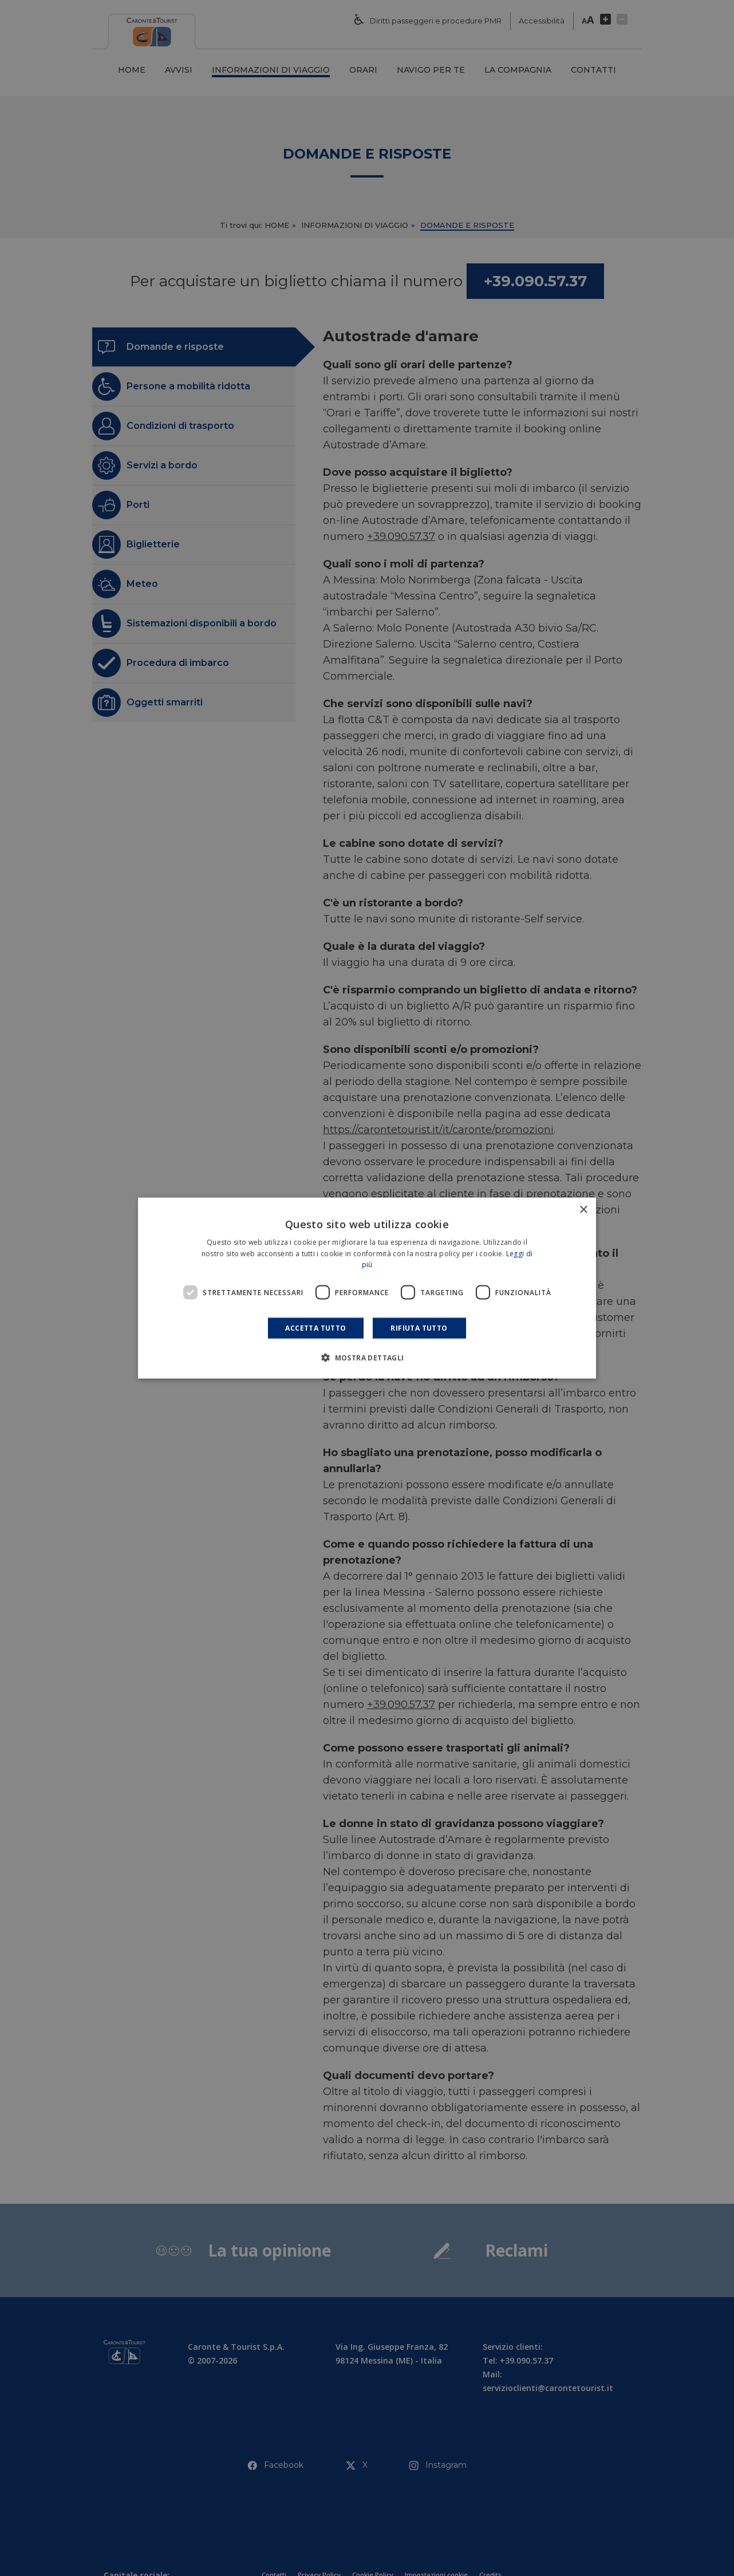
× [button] (583, 1209)
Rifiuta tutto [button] (418, 1328)
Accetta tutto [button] (315, 1328)
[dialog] (367, 1288)
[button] (367, 1357)
